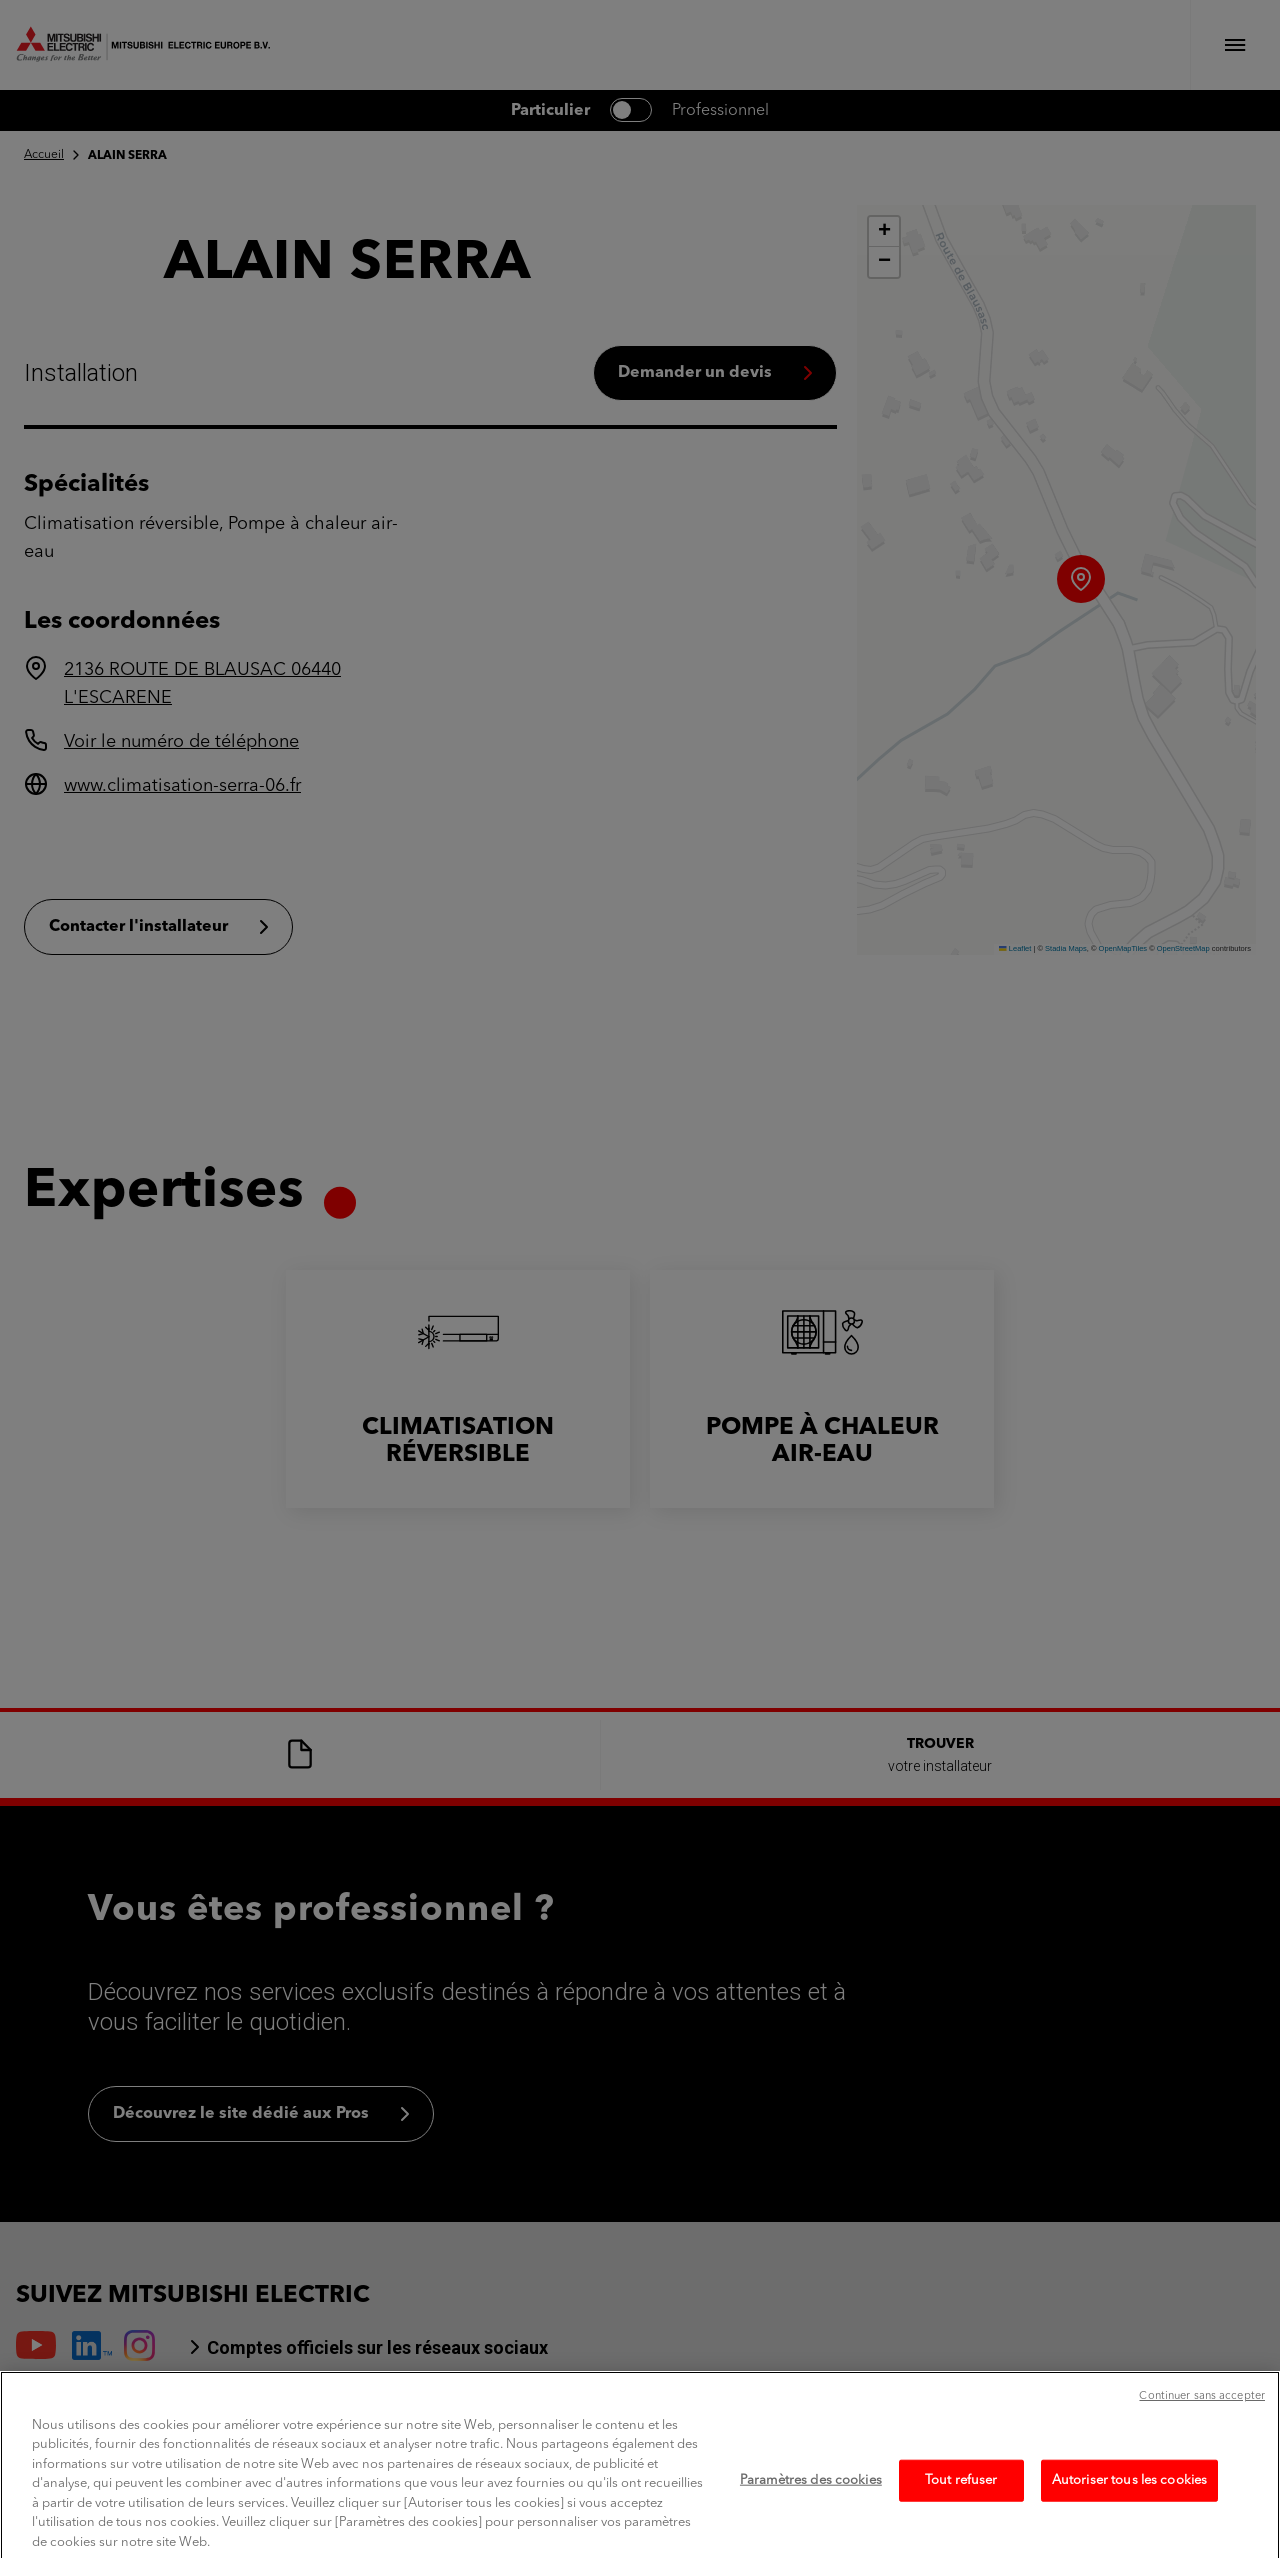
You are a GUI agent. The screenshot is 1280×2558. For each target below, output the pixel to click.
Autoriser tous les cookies (1129, 2501)
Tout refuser (961, 2501)
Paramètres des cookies (811, 2501)
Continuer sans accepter (1202, 2417)
